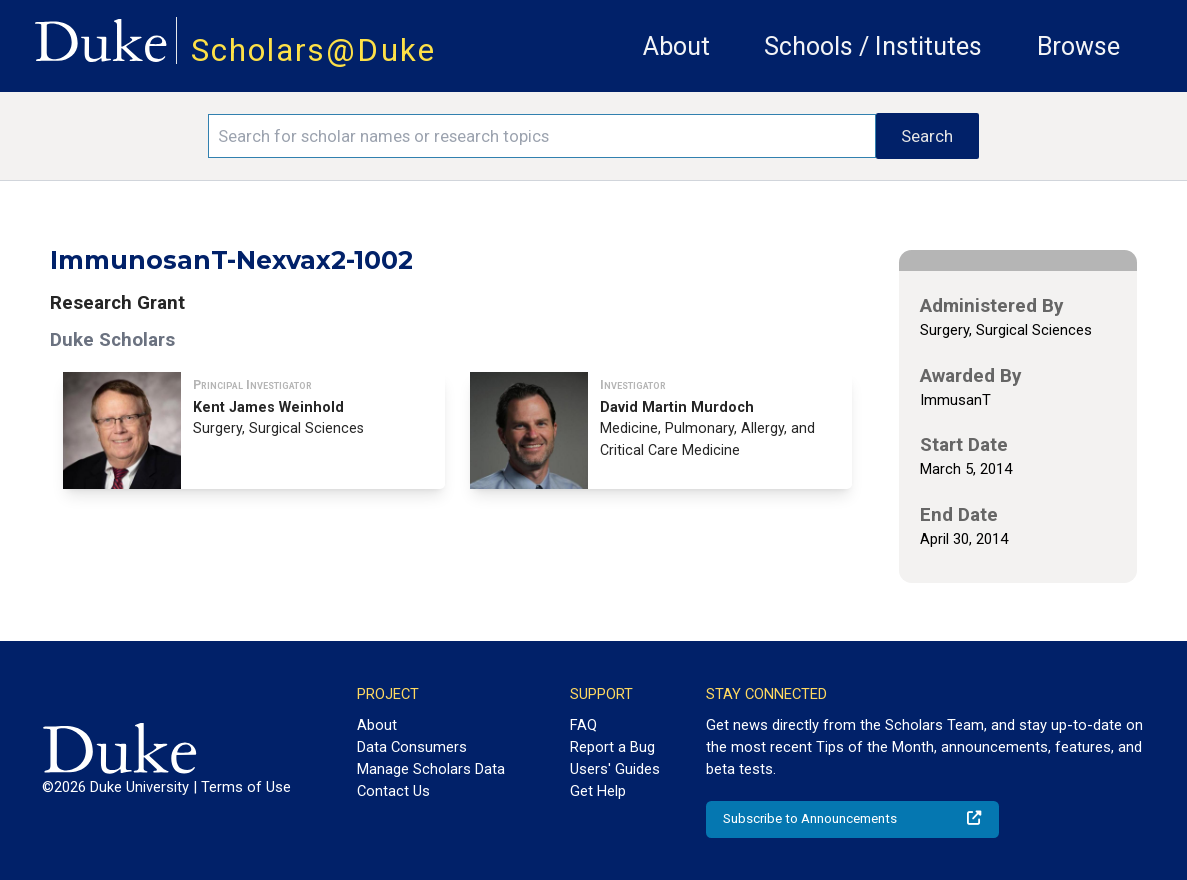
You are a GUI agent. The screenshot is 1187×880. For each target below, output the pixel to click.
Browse (1078, 46)
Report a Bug (612, 747)
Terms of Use (246, 787)
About (676, 46)
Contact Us (393, 791)
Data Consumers (412, 747)
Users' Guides (615, 769)
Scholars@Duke (313, 50)
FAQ (583, 725)
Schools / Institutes (873, 46)
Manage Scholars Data (431, 769)
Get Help (598, 791)
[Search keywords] (542, 136)
